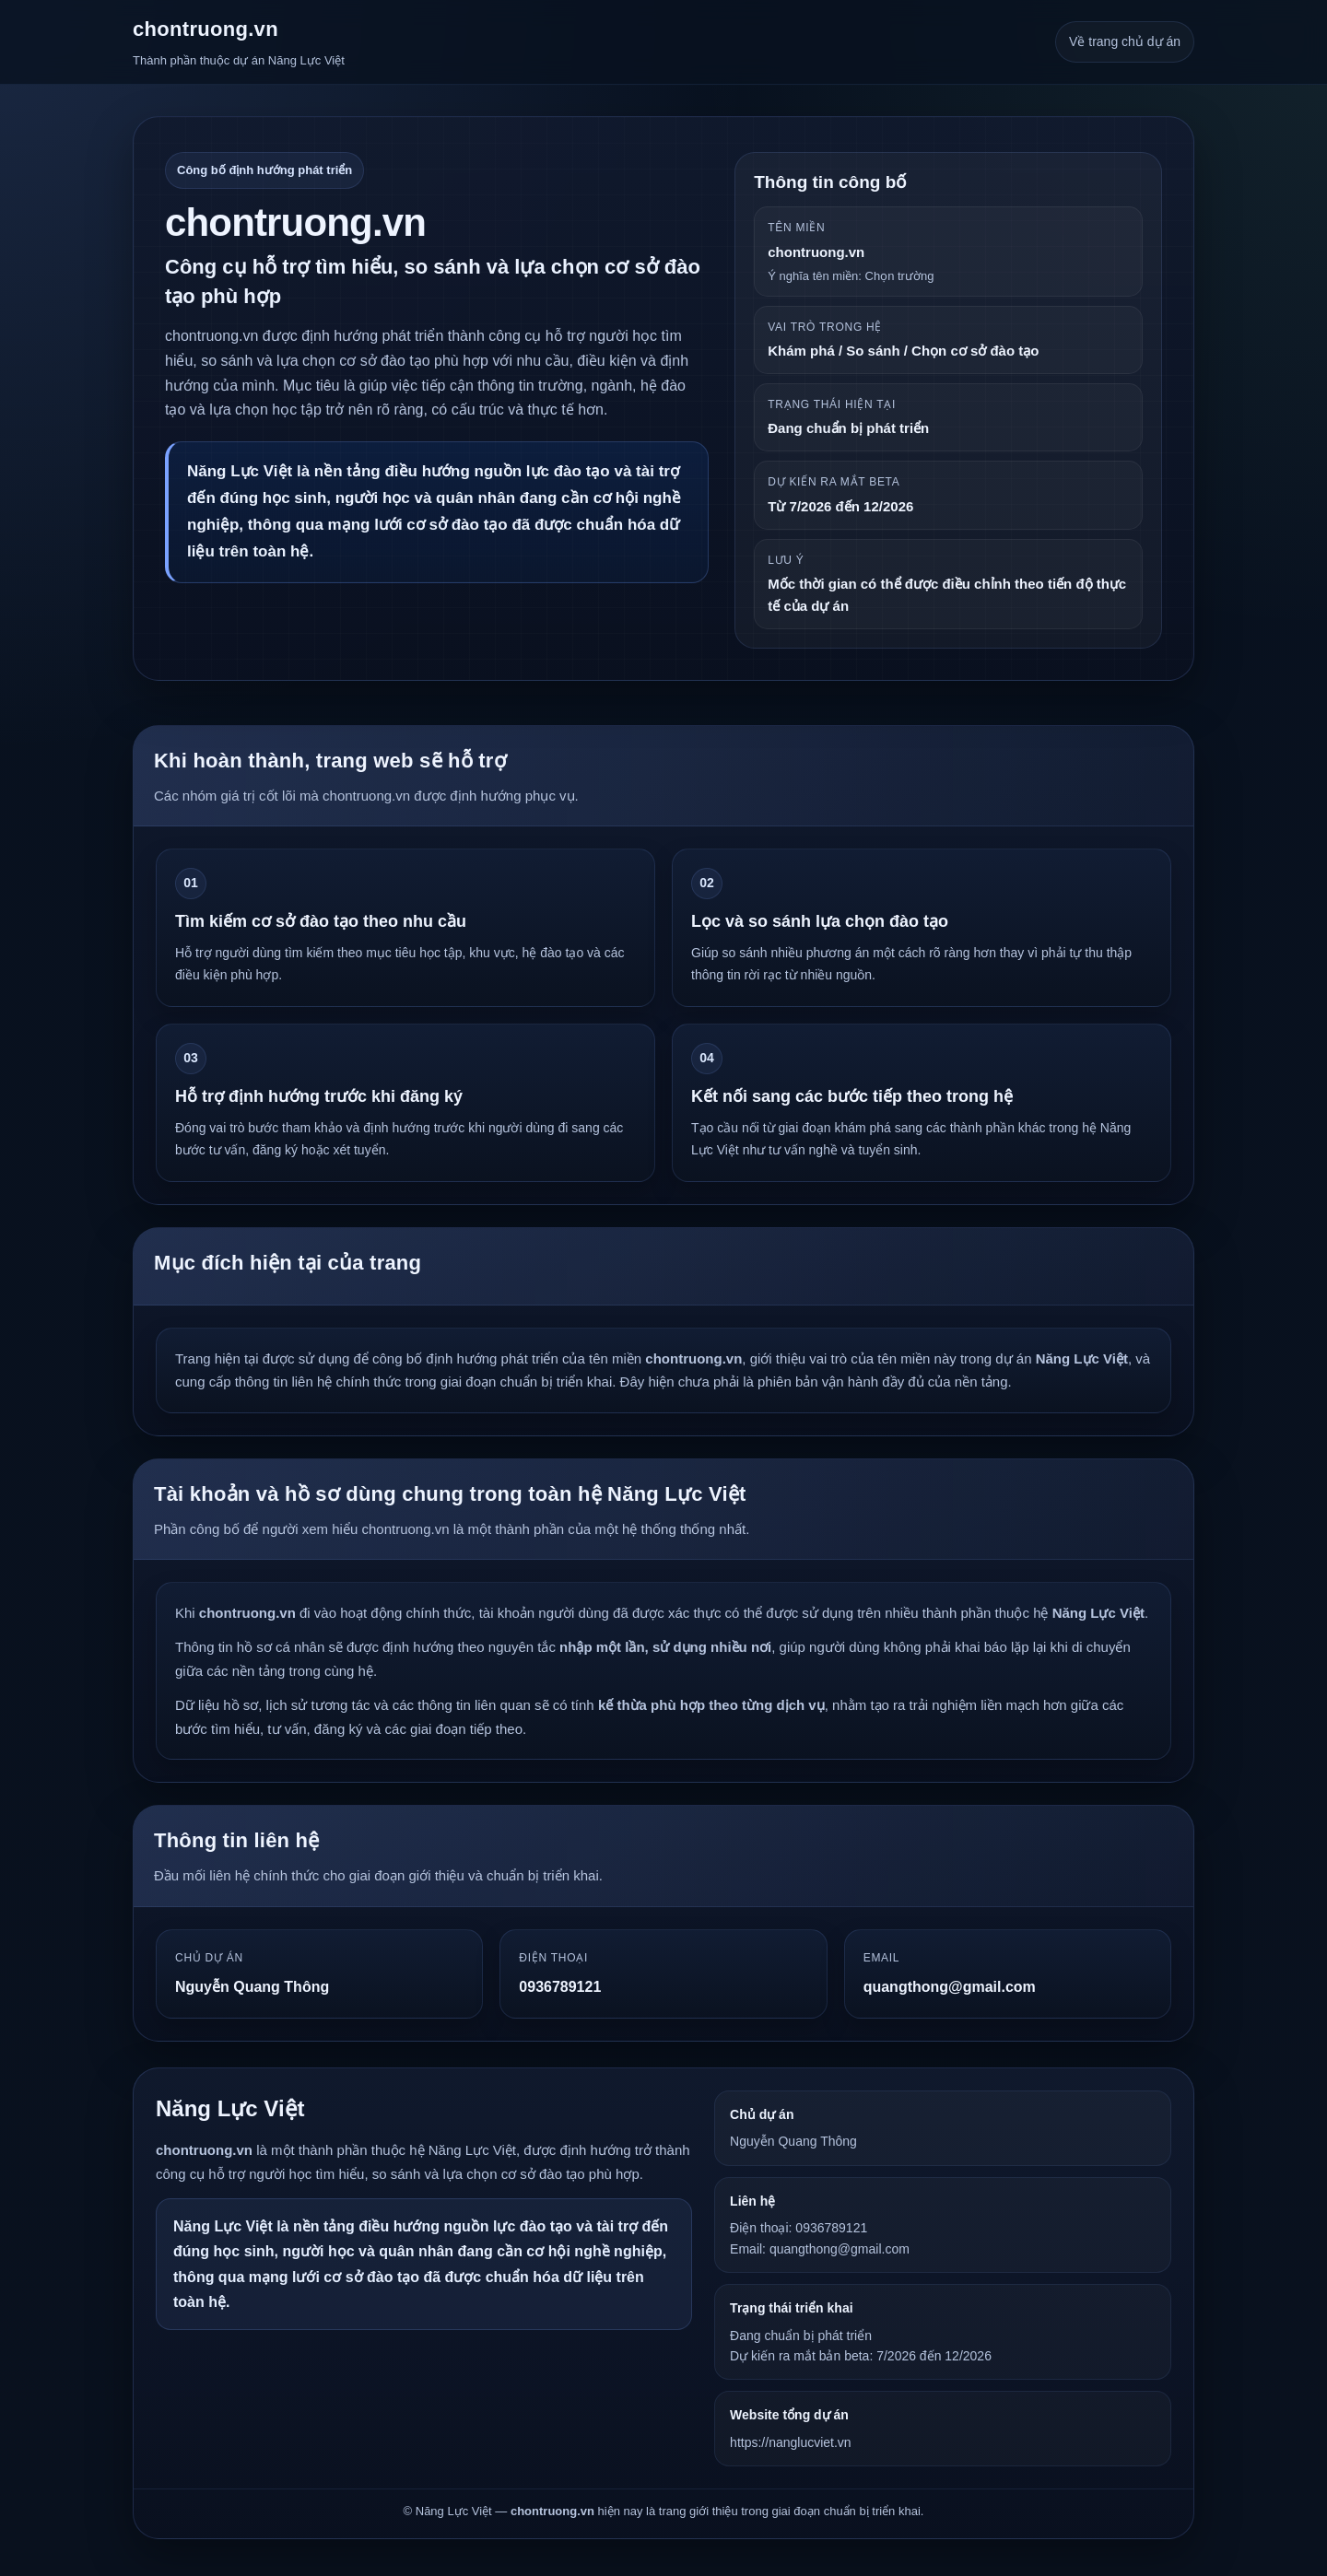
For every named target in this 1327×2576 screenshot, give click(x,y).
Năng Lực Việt (230, 2108)
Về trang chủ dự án (1124, 41)
